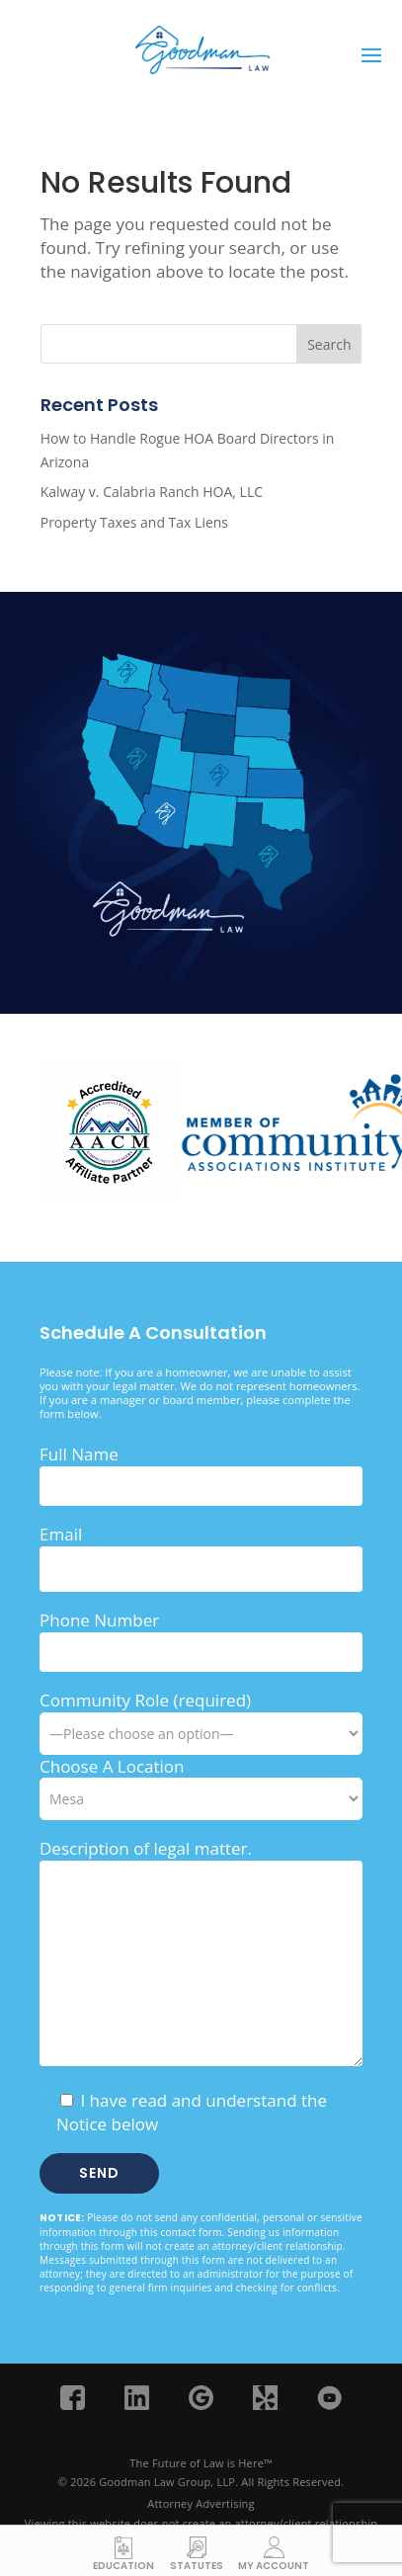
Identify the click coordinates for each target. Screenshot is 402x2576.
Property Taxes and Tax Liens (134, 522)
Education (123, 2564)
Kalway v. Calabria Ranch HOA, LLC (151, 491)
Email (61, 1534)
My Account (273, 2564)
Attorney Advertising (201, 2503)
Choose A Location (112, 1766)
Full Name (79, 1454)
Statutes (196, 2564)
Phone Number (99, 1620)
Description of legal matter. (146, 1848)
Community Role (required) (201, 1716)
